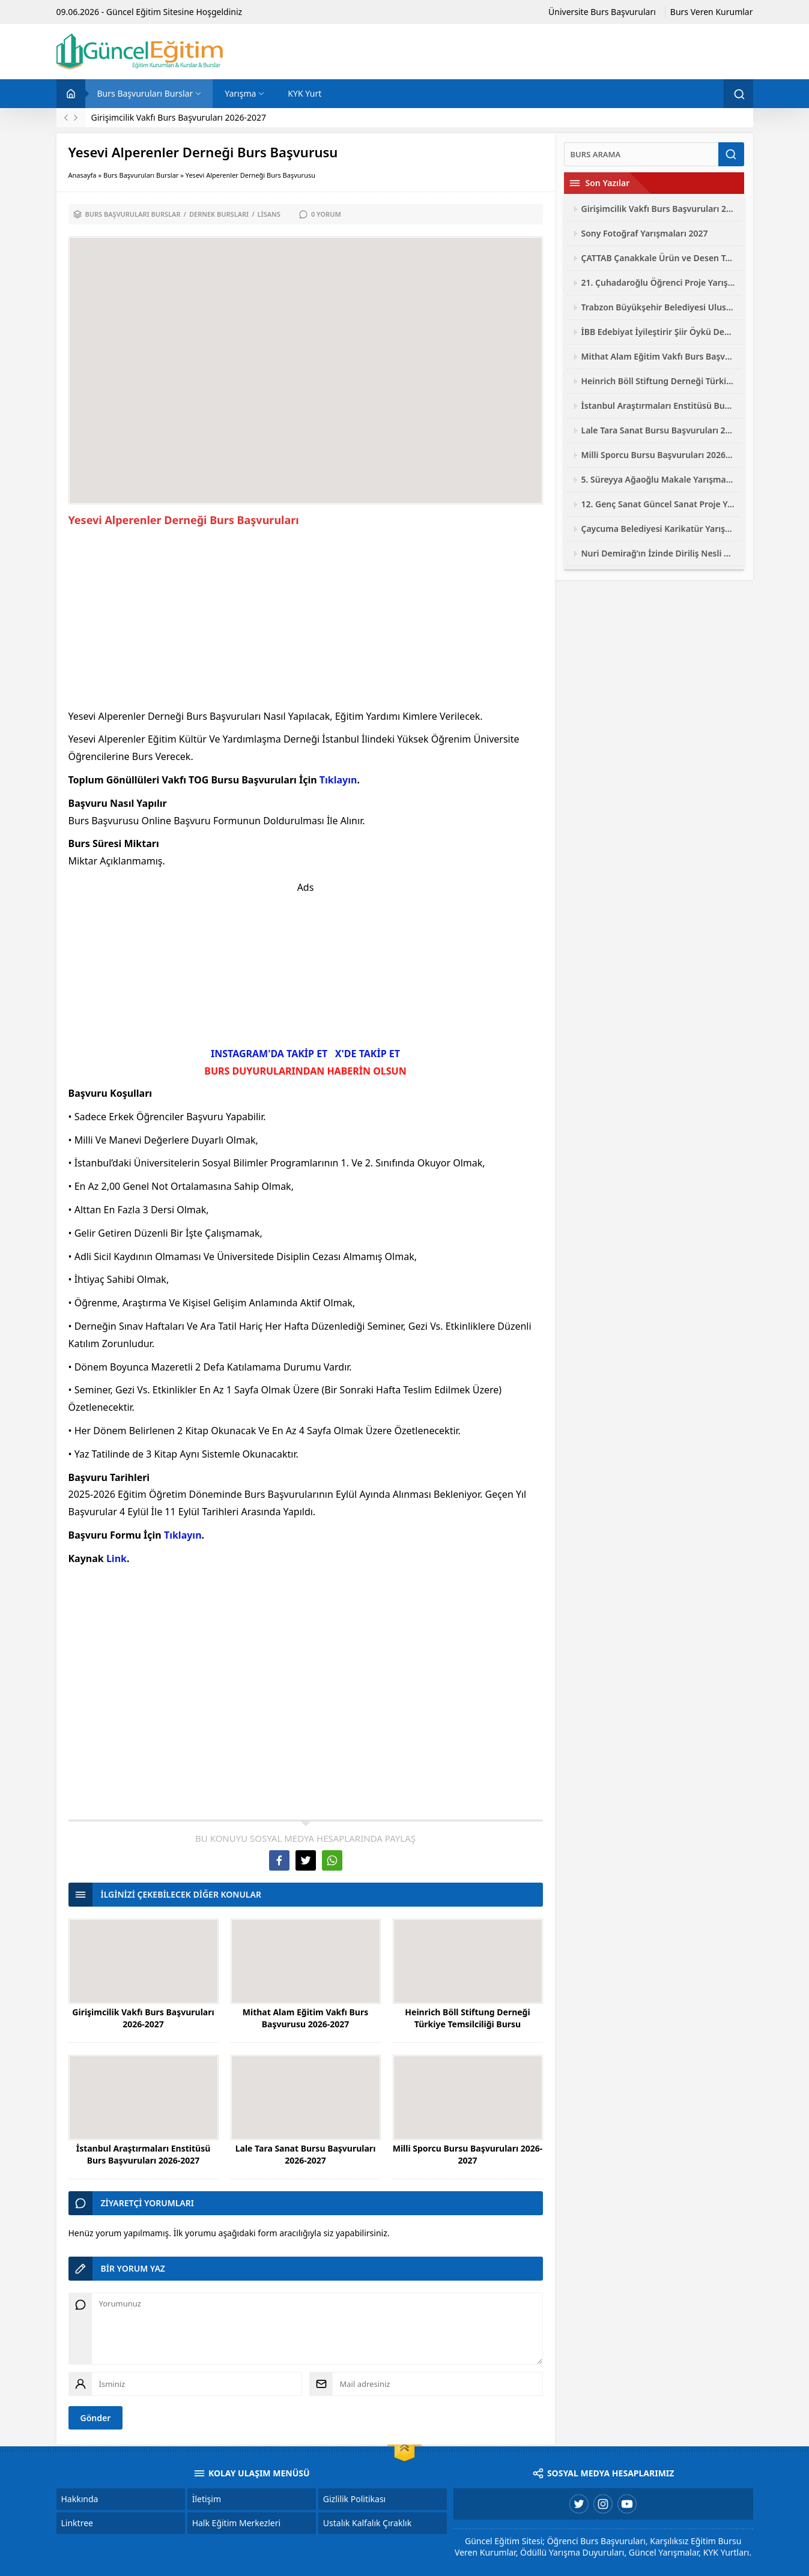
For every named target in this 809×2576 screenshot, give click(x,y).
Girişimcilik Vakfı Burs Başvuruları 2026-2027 (179, 117)
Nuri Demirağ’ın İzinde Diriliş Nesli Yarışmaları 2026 (658, 553)
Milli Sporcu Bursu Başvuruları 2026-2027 (468, 2154)
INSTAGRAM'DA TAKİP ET (269, 1053)
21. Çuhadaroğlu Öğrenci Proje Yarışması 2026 (658, 282)
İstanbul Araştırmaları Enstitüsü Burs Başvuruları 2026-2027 (143, 2154)
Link (116, 1558)
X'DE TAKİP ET (367, 1053)
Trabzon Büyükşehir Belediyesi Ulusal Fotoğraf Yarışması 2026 (658, 307)
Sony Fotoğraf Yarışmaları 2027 (644, 233)
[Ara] (641, 154)
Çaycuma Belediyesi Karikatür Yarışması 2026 (658, 528)
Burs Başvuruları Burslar (141, 174)
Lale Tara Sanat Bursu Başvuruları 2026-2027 (305, 2154)
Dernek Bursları (219, 214)
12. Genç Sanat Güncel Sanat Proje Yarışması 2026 (658, 504)
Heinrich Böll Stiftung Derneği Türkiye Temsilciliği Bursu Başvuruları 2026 (467, 2024)
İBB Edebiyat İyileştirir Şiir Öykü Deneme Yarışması (658, 331)
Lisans (269, 214)
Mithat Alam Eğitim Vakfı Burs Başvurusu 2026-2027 (305, 2018)
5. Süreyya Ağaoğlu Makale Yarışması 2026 (658, 479)
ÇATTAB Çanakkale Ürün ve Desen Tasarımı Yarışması (658, 258)
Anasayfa (82, 174)
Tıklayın (338, 779)
